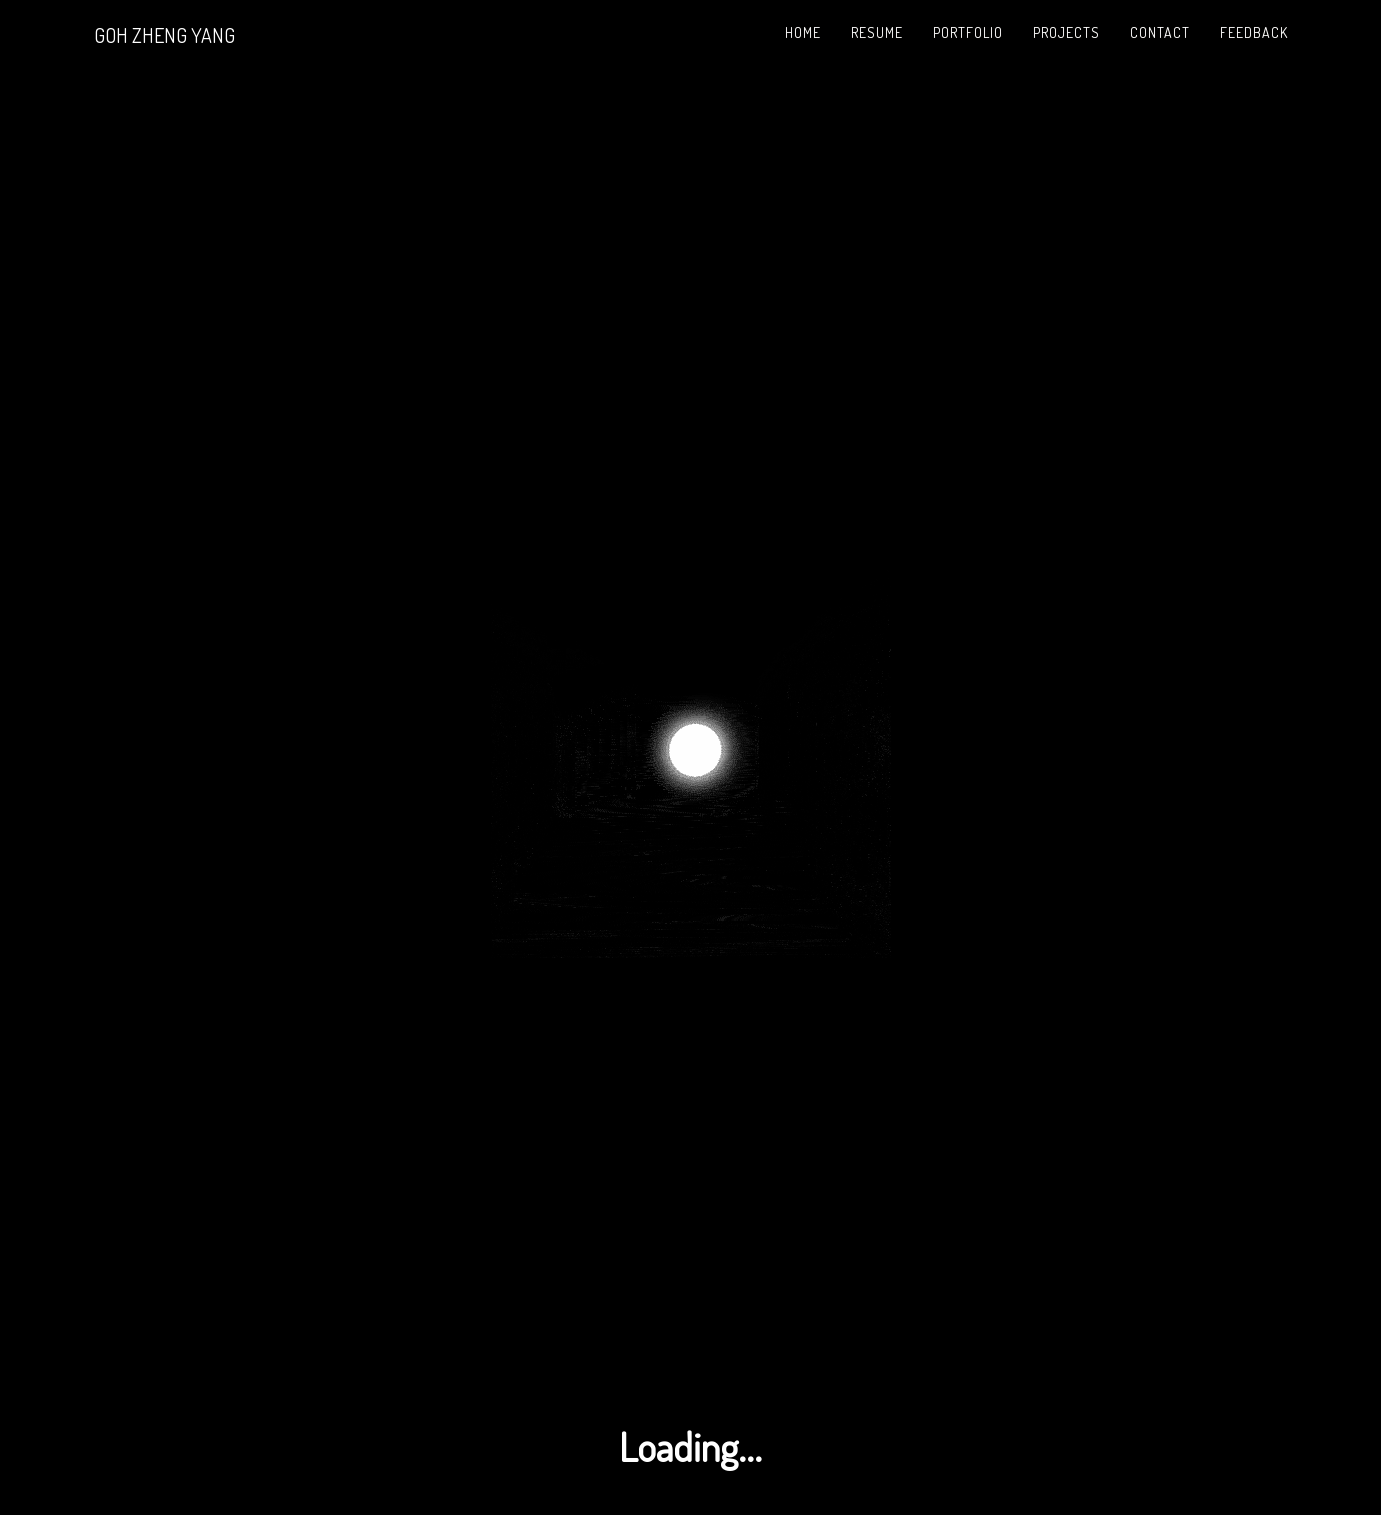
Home (803, 32)
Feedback (1254, 32)
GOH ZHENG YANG (164, 35)
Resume (877, 32)
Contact (1160, 32)
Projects (1066, 32)
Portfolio (968, 32)
